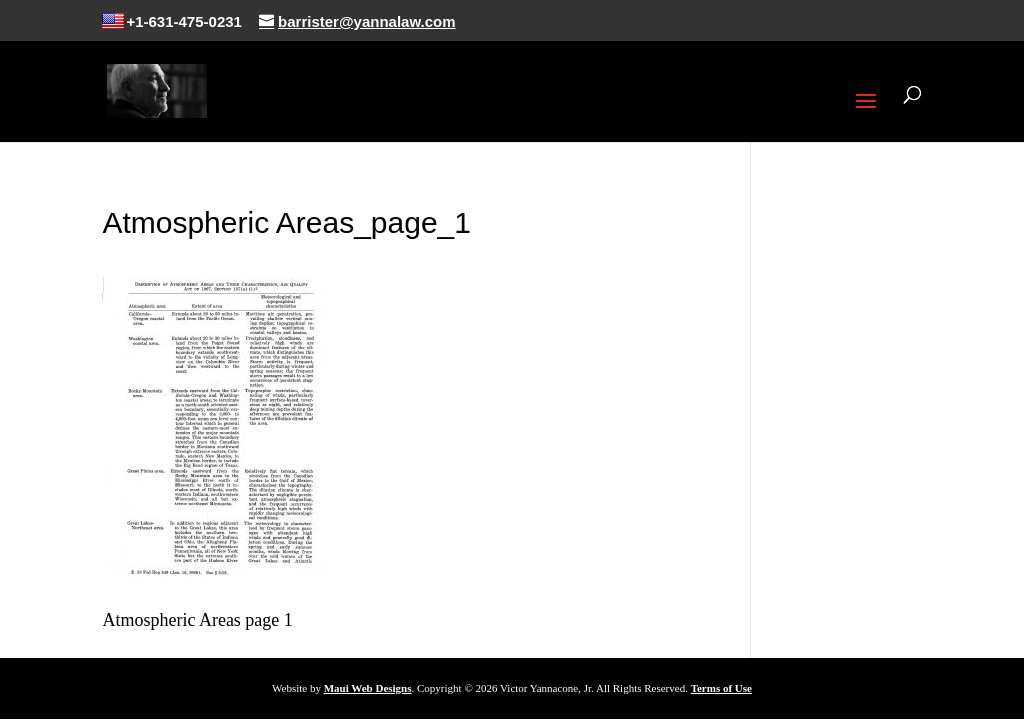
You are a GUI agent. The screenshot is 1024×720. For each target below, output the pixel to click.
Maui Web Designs (368, 688)
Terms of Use (721, 688)
